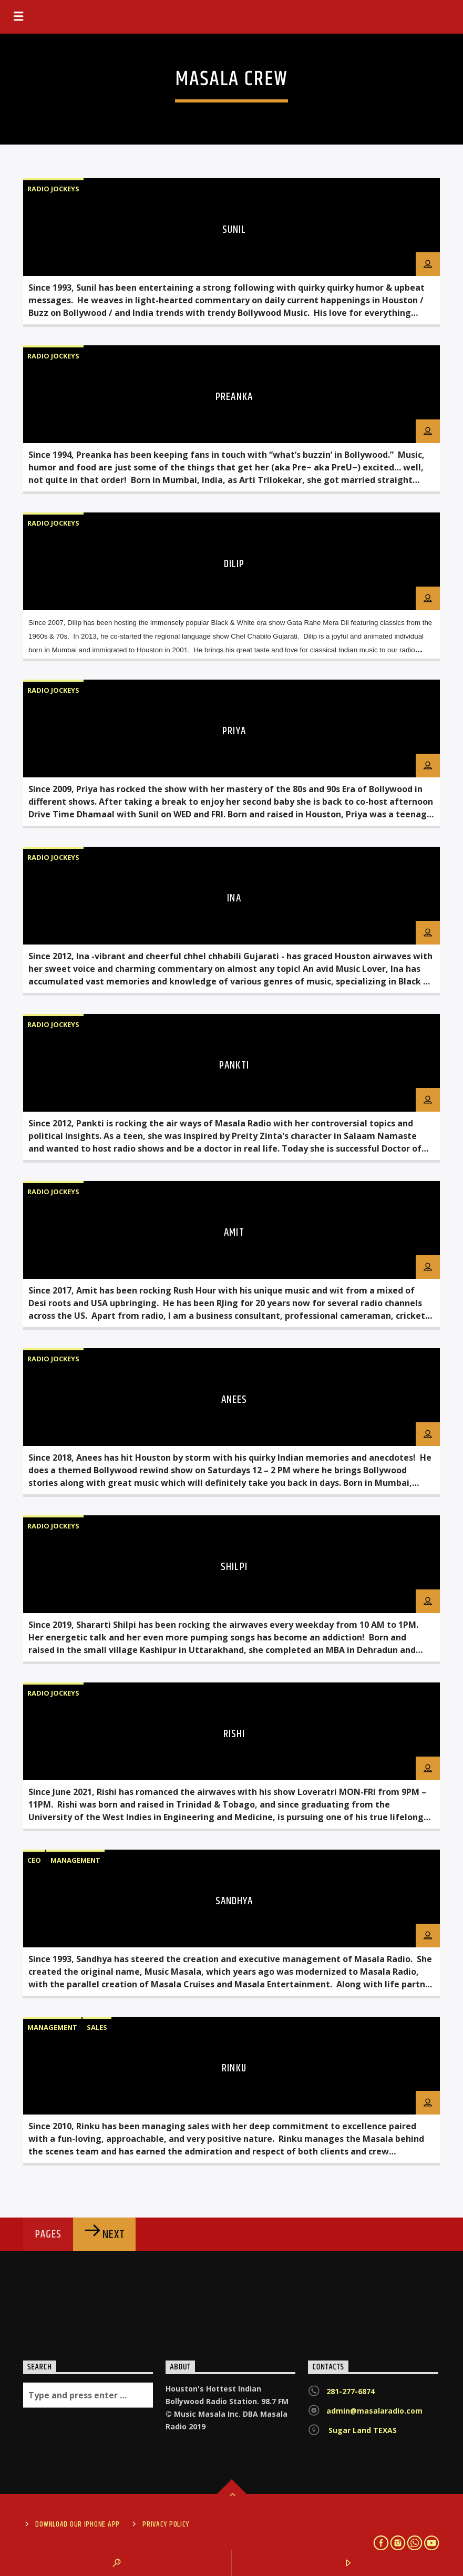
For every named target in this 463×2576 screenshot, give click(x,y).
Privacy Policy (165, 2524)
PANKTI (234, 1065)
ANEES (234, 1399)
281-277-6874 (350, 2391)
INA (234, 898)
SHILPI (234, 1566)
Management (75, 1860)
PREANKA (233, 396)
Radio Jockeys (53, 188)
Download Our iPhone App (77, 2524)
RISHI (234, 1734)
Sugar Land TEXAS (361, 2430)
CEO (34, 1860)
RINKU (234, 2068)
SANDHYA (234, 1901)
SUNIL (234, 229)
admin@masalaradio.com (374, 2411)
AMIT (234, 1232)
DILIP (234, 564)
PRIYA (233, 731)
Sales (97, 2027)
